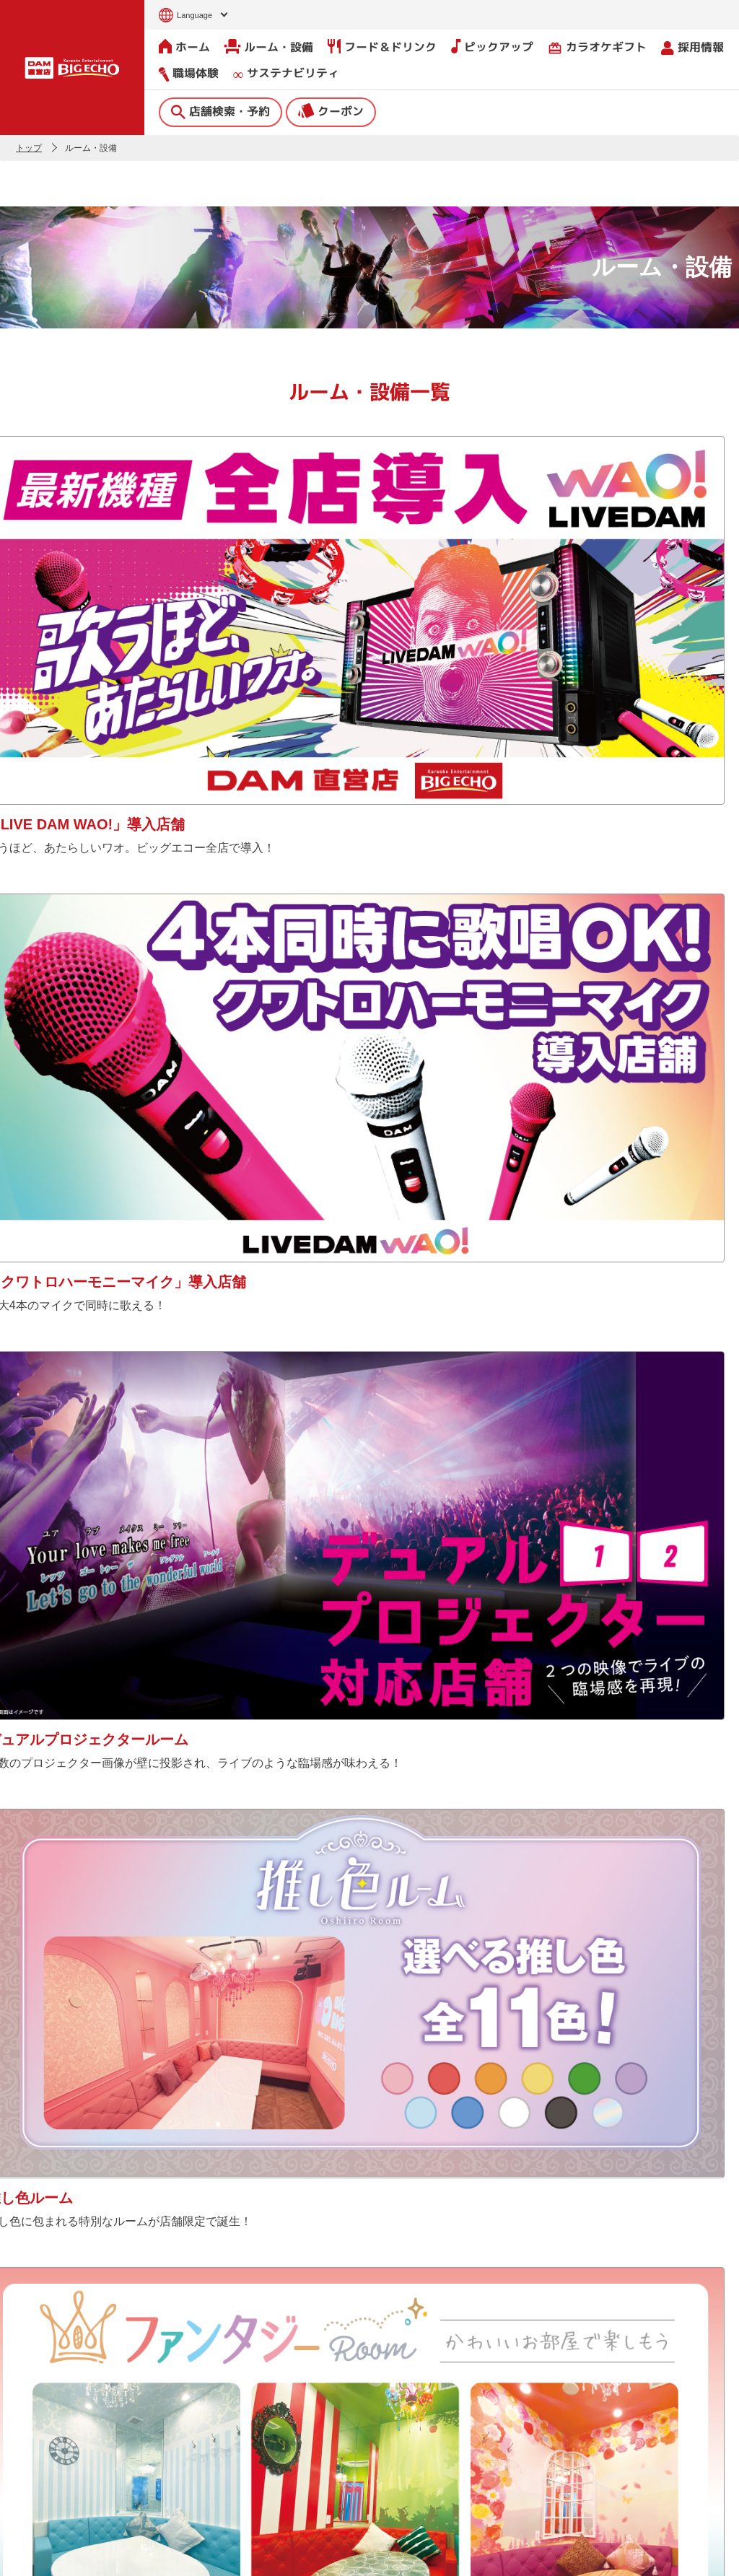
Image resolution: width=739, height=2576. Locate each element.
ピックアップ (492, 46)
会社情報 (340, 2390)
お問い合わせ (33, 2555)
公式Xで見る (309, 1943)
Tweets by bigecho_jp (62, 1971)
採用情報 (692, 46)
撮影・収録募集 (228, 2450)
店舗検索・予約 (220, 110)
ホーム (184, 46)
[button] (16, 2288)
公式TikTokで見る (680, 1943)
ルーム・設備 (268, 46)
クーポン (331, 110)
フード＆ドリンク (382, 46)
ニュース (213, 2395)
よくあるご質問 (228, 2423)
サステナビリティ (286, 73)
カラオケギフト (597, 46)
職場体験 (189, 72)
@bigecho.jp (423, 1971)
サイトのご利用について (120, 2555)
